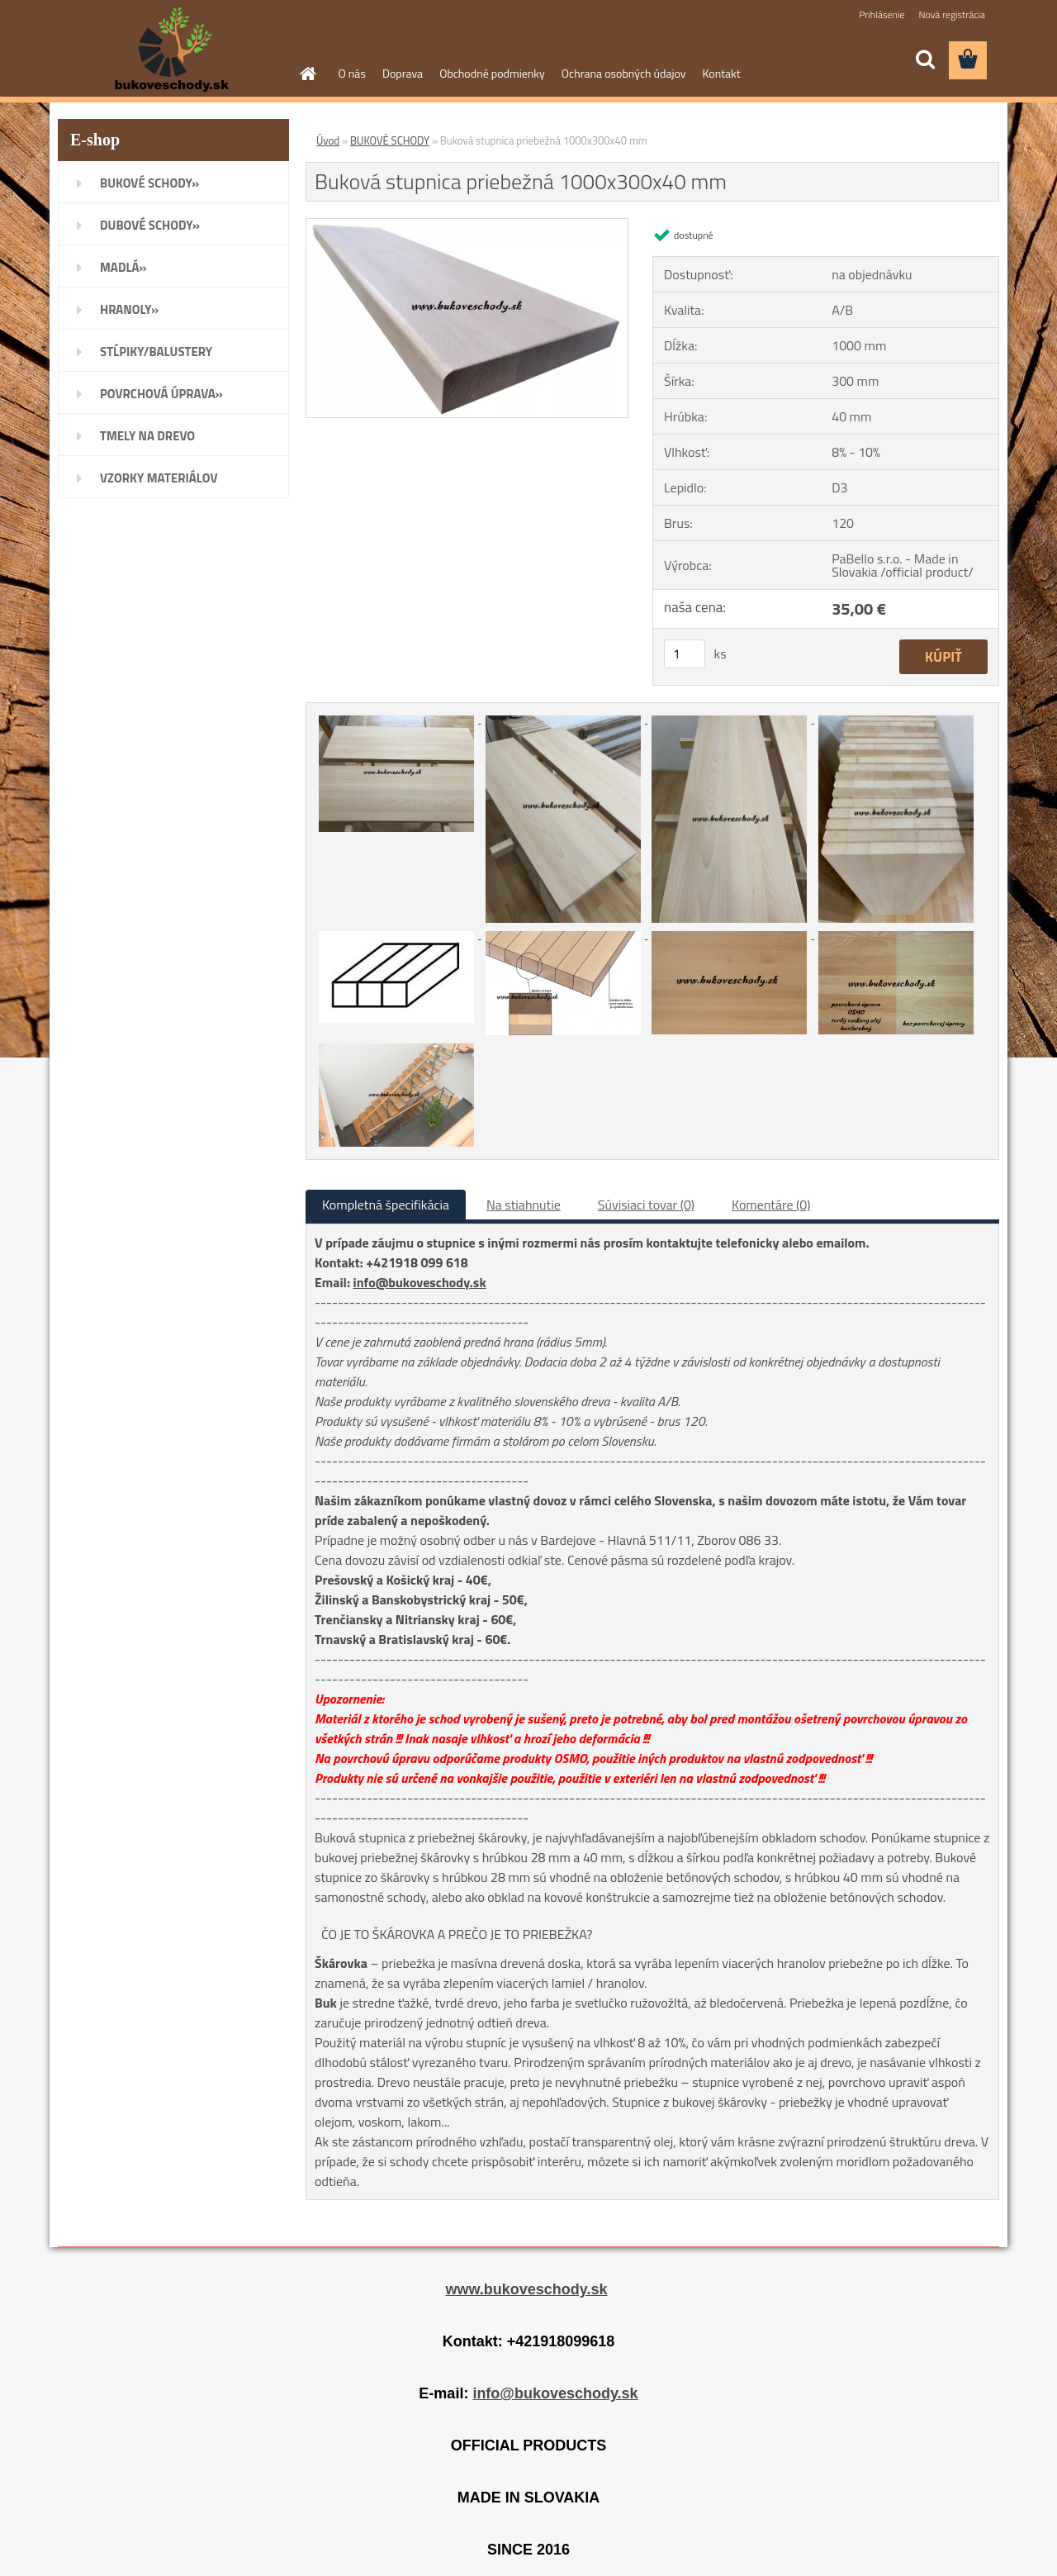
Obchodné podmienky (492, 73)
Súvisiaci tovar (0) (646, 1204)
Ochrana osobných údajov (624, 73)
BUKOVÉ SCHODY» (149, 182)
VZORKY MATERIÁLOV (159, 477)
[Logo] (171, 50)
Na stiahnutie (523, 1204)
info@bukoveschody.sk (419, 1282)
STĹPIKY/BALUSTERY (156, 351)
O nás (352, 73)
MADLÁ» (123, 267)
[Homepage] (307, 74)
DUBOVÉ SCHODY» (150, 225)
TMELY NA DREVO (147, 435)
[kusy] (684, 653)
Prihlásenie (881, 14)
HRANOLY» (129, 309)
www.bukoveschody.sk (526, 2289)
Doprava (402, 73)
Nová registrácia (951, 14)
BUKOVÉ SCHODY (389, 140)
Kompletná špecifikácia (385, 1204)
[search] (925, 59)
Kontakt (722, 73)
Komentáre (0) (771, 1204)
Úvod (327, 140)
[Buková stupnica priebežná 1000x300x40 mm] (467, 225)
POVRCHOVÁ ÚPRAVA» (161, 393)
